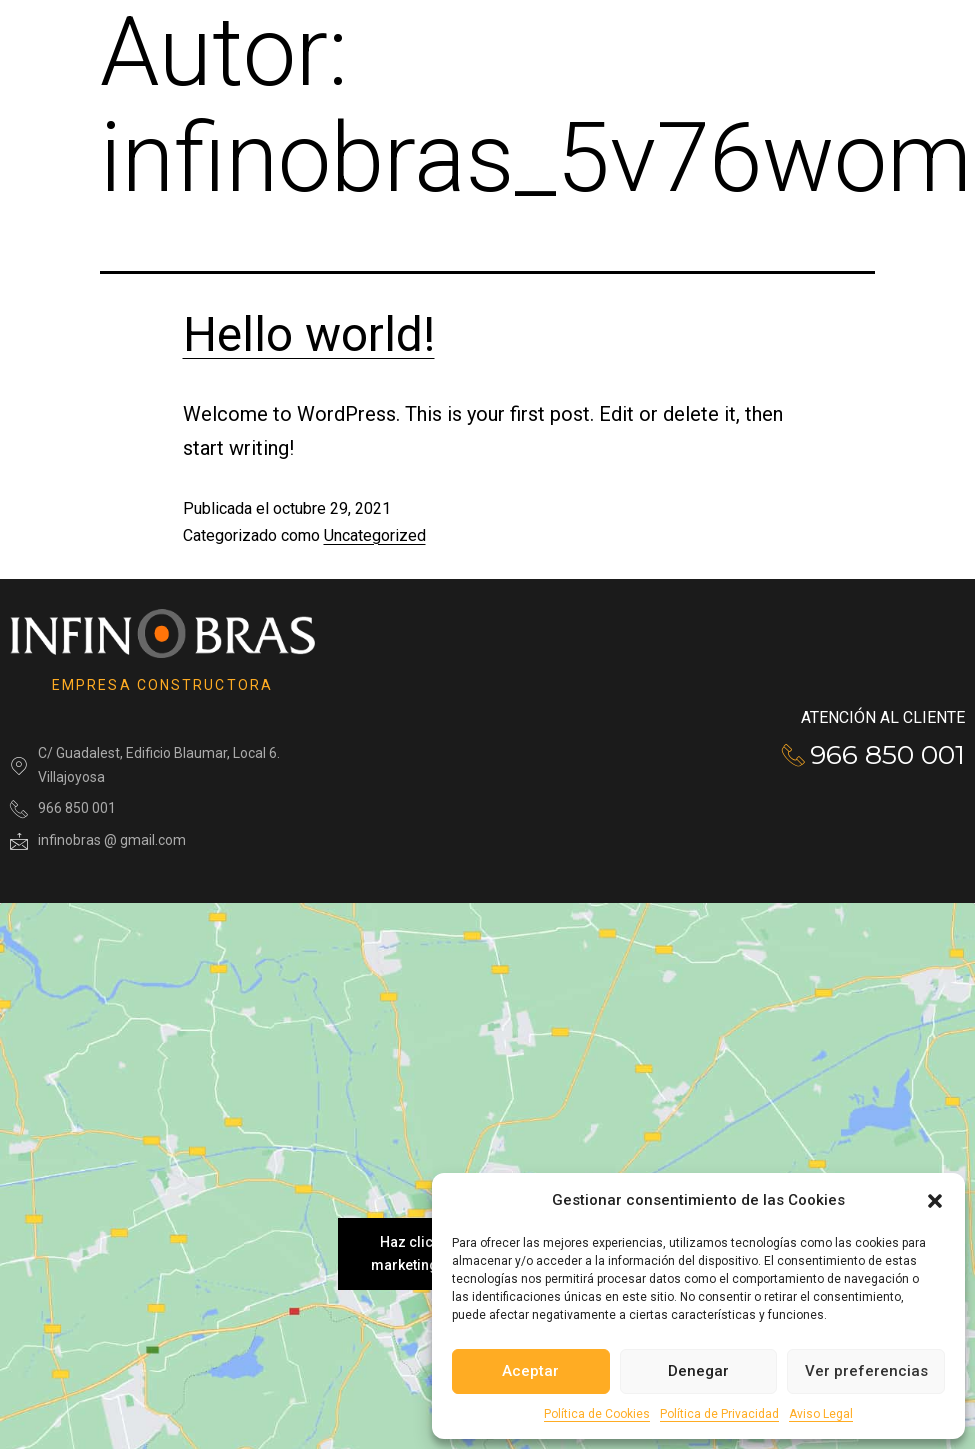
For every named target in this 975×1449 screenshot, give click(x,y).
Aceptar (530, 1371)
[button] (935, 1201)
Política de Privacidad (719, 1414)
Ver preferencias (866, 1371)
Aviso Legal (821, 1414)
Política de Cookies (597, 1414)
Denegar (698, 1371)
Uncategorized (375, 535)
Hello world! (309, 334)
